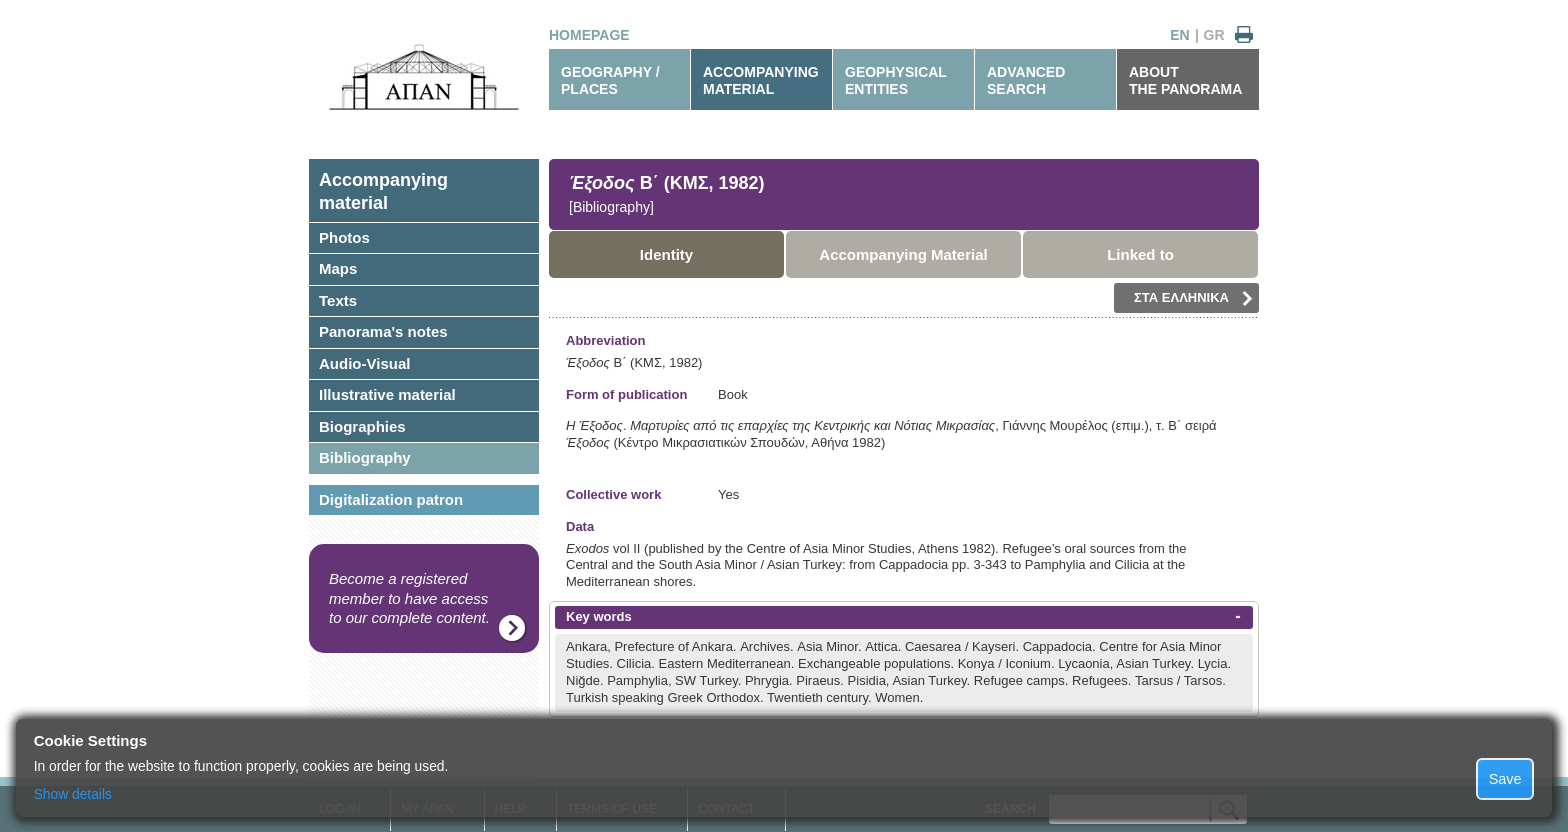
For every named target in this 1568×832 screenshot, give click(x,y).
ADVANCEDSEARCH (1026, 80)
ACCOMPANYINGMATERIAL (761, 80)
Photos (344, 237)
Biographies (362, 426)
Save (1505, 779)
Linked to (1140, 254)
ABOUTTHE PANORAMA (1185, 80)
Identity (666, 254)
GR (1214, 35)
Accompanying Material (903, 254)
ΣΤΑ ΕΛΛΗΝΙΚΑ (1193, 298)
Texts (338, 300)
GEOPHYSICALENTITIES (896, 80)
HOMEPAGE (589, 35)
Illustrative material (387, 394)
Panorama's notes (383, 331)
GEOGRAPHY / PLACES (610, 80)
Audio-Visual (364, 363)
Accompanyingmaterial (383, 191)
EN (1179, 35)
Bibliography (365, 457)
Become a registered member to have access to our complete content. (409, 598)
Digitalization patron (391, 499)
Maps (338, 268)
